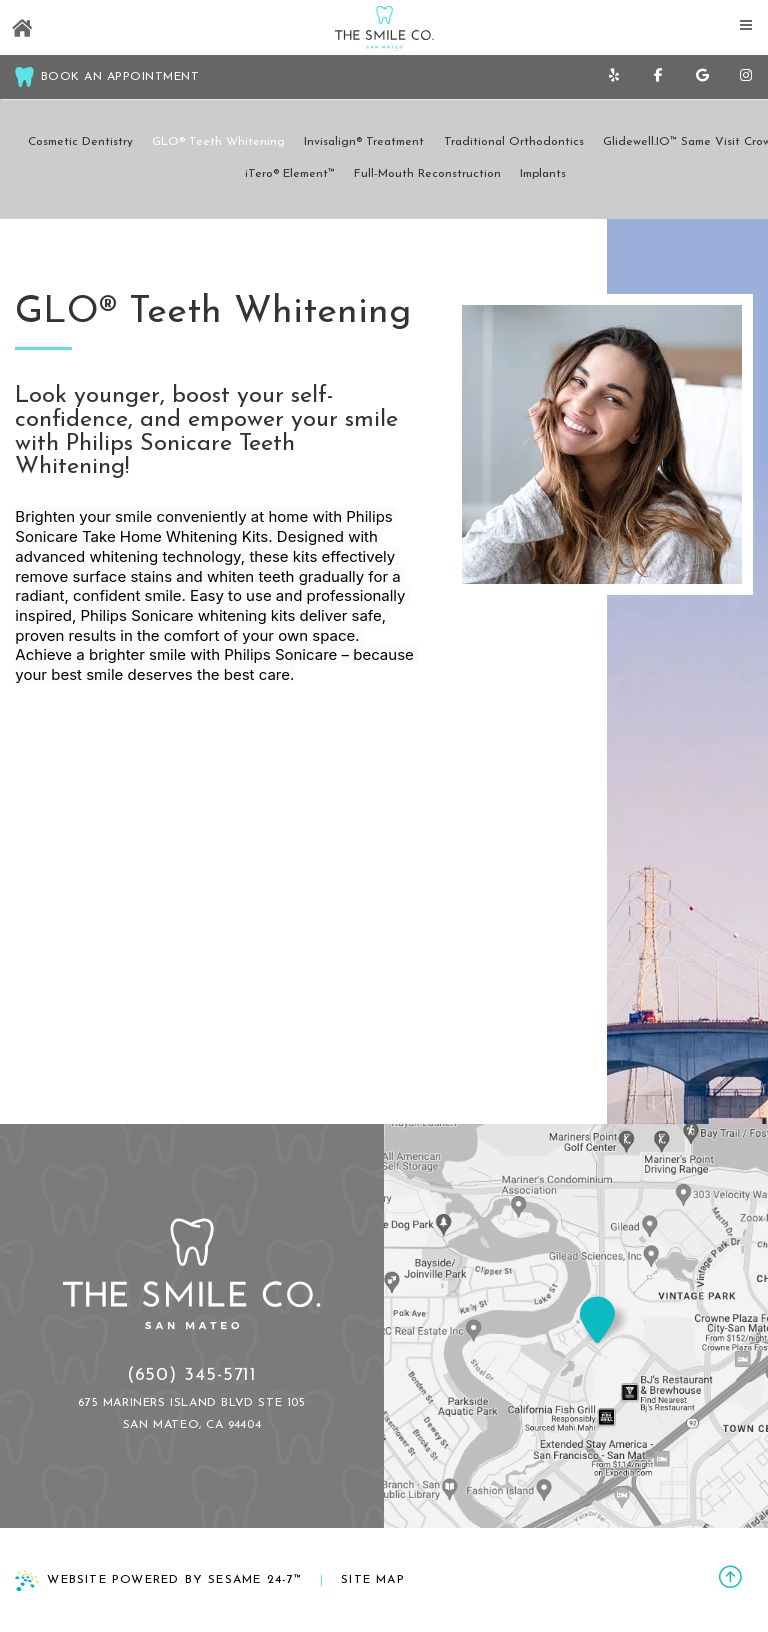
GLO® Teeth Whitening (218, 142)
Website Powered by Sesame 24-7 (158, 1581)
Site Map (373, 1580)
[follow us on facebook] (658, 77)
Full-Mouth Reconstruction (427, 174)
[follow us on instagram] (746, 77)
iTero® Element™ (290, 174)
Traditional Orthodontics (514, 142)
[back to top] (730, 1580)
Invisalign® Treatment (364, 142)
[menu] (746, 22)
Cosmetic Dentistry (80, 142)
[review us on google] (702, 77)
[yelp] (614, 77)
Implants (543, 174)
